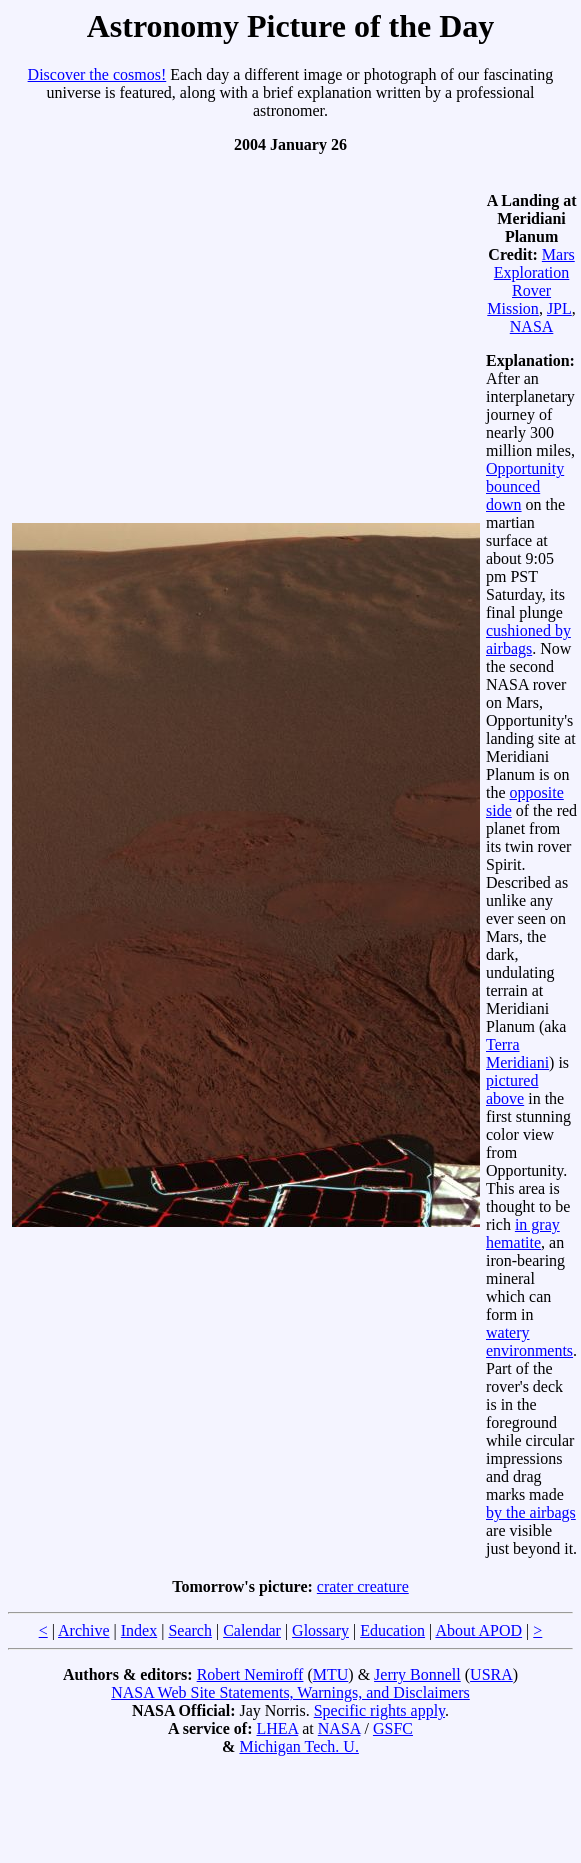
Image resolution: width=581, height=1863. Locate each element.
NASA (532, 326)
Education (392, 1630)
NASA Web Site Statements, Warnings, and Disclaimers (290, 1692)
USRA (491, 1674)
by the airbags (531, 1512)
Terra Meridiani (517, 1053)
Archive (84, 1630)
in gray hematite (523, 1233)
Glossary (320, 1630)
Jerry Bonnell (417, 1674)
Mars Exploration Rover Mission (530, 281)
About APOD (478, 1630)
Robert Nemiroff (250, 1674)
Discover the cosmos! (97, 74)
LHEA (277, 1728)
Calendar (252, 1630)
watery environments (529, 1341)
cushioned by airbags (528, 639)
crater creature (363, 1586)
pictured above (512, 1089)
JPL (559, 308)
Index (139, 1630)
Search (190, 1630)
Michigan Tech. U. (298, 1746)
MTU (331, 1674)
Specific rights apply (379, 1710)
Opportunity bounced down (525, 486)
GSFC (393, 1728)
